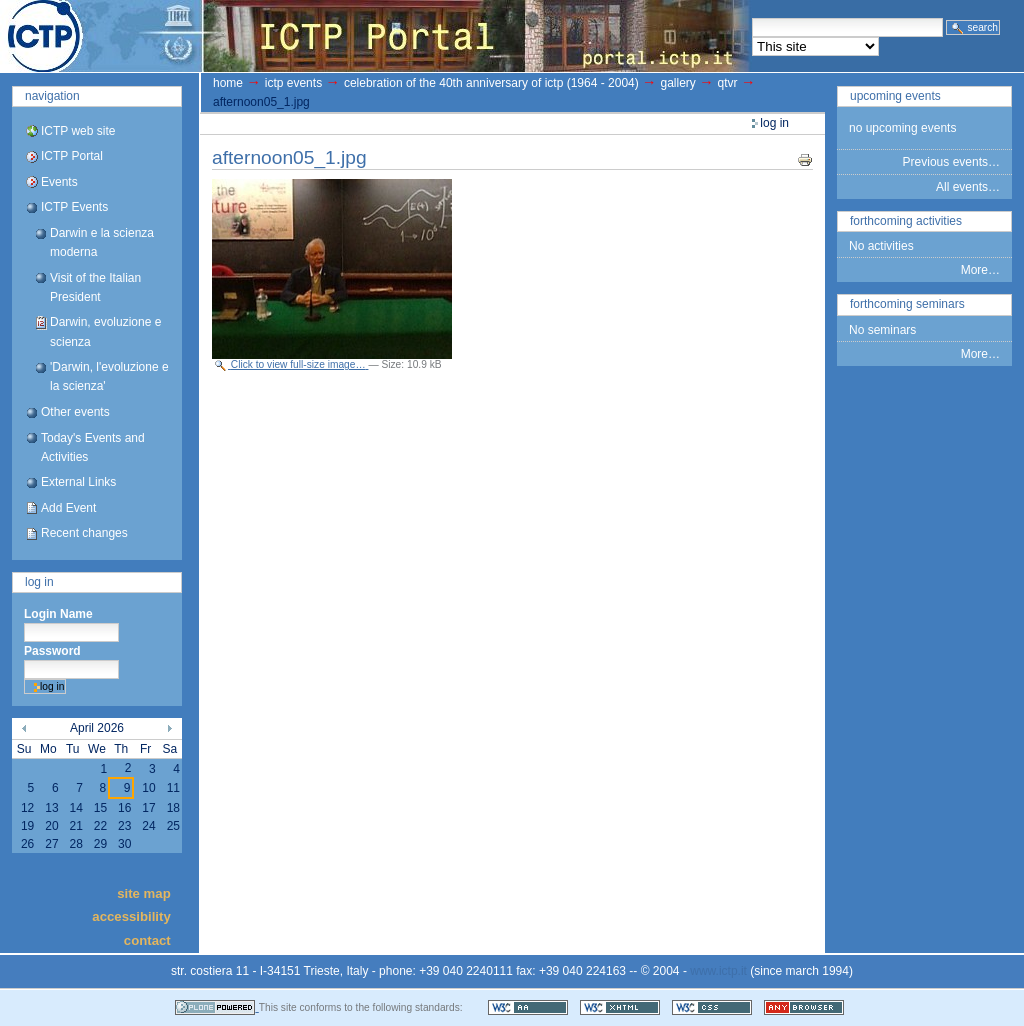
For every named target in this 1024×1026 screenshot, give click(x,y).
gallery (677, 83)
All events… (968, 187)
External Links (78, 482)
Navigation (52, 96)
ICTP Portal (376, 36)
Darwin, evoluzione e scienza (105, 331)
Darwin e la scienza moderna (102, 242)
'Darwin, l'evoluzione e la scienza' (109, 376)
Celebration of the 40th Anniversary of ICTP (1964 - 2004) (491, 83)
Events (59, 182)
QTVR (728, 83)
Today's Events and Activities (93, 447)
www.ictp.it (718, 971)
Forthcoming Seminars (907, 304)
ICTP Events (74, 207)
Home (228, 83)
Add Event (68, 508)
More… (980, 270)
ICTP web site (78, 131)
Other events (75, 412)
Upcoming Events (895, 96)
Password (52, 651)
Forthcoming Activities (906, 221)
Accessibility (131, 916)
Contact (147, 939)
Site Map (144, 892)
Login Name (58, 614)
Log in (39, 582)
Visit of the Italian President (95, 287)
